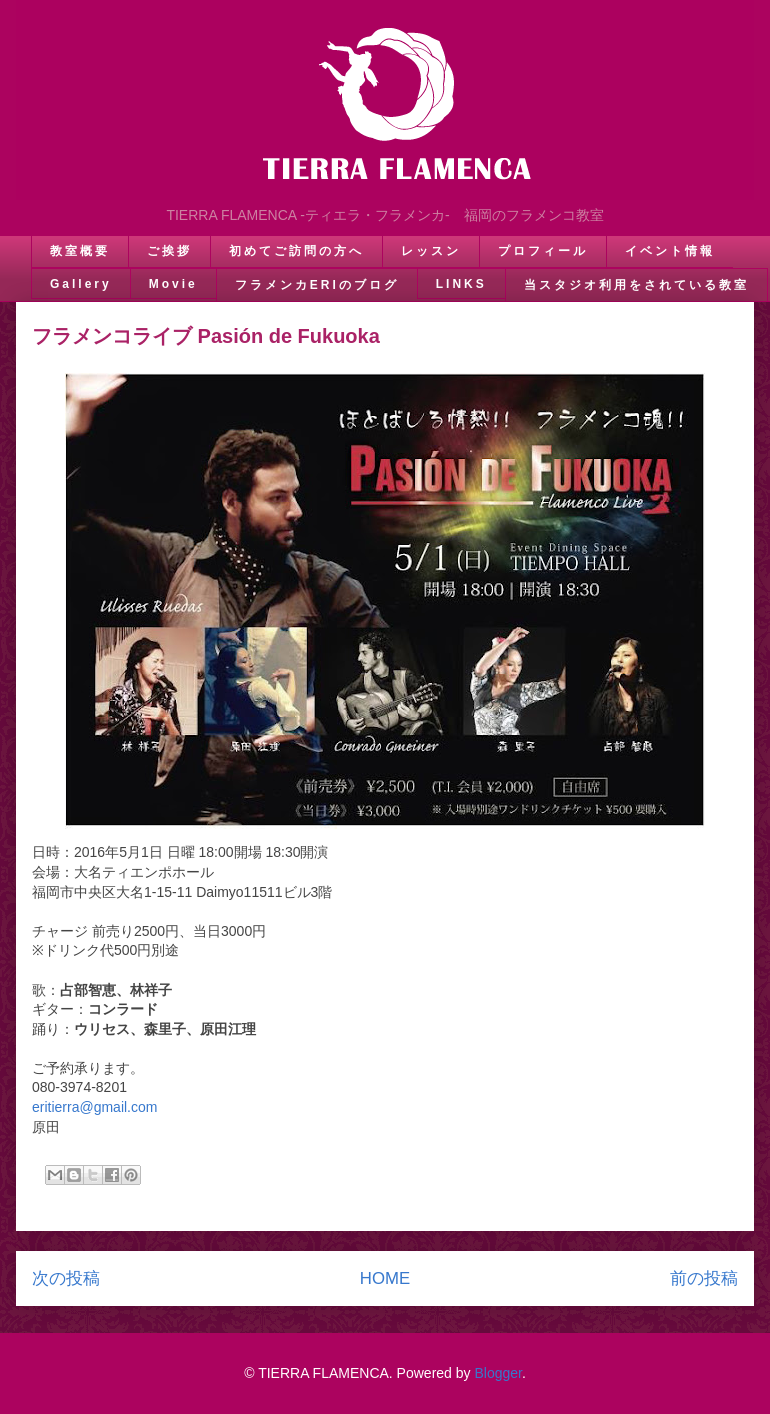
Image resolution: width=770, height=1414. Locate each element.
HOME (385, 1278)
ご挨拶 (169, 251)
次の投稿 (66, 1278)
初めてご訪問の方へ (296, 251)
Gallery (81, 284)
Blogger (497, 1373)
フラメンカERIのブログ (317, 285)
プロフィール (543, 251)
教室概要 (80, 251)
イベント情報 (670, 251)
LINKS (461, 284)
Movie (173, 284)
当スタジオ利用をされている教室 (636, 285)
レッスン (431, 251)
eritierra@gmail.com (94, 1107)
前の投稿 (704, 1278)
